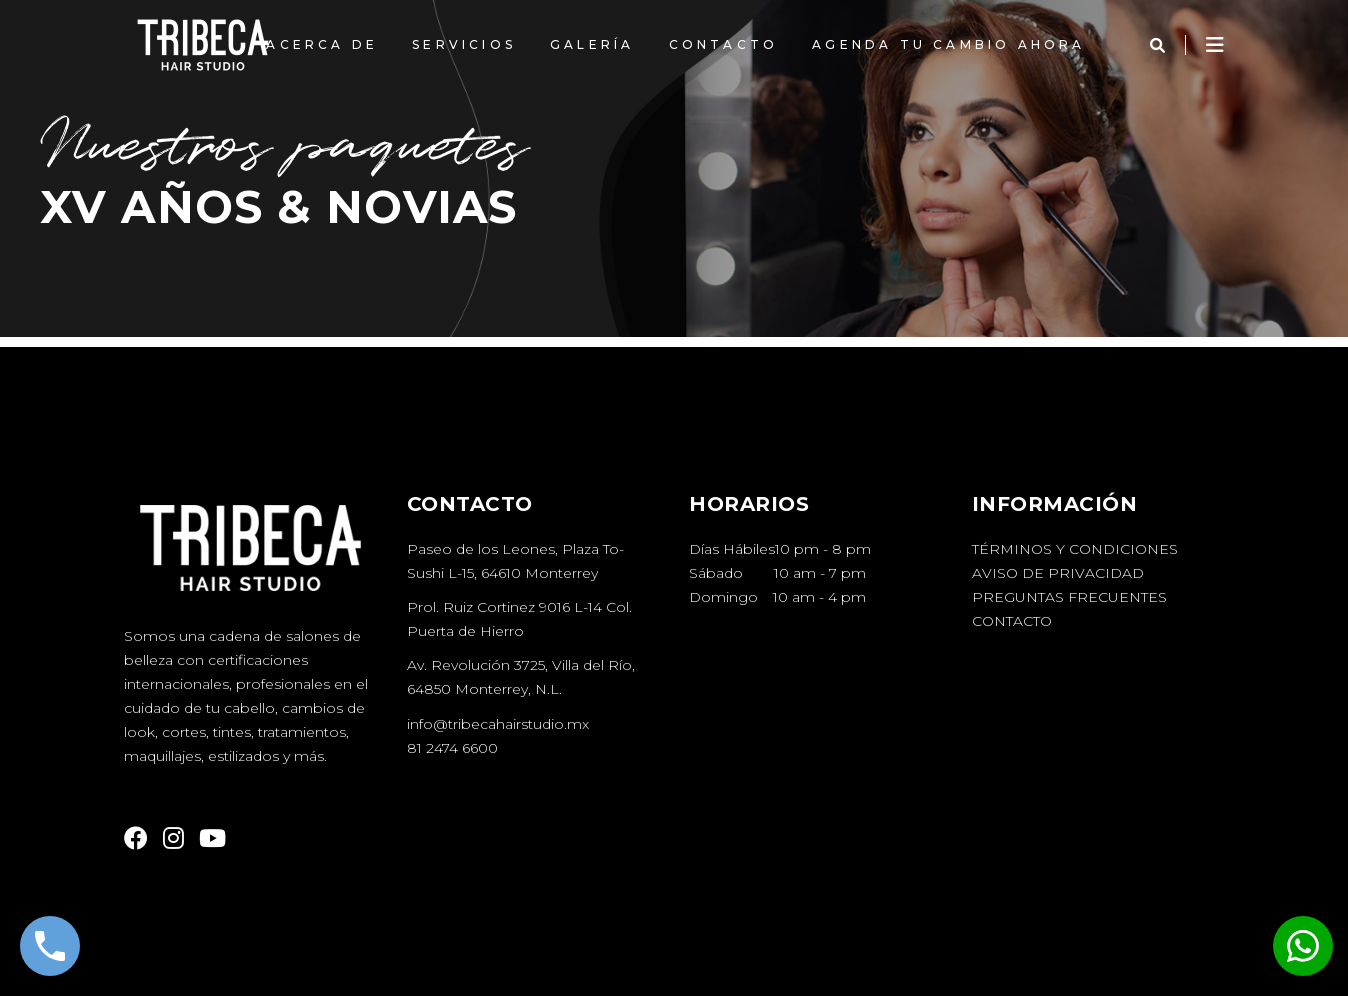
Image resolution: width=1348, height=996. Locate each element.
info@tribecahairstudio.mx (498, 724)
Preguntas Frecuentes (1069, 597)
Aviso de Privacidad (1058, 573)
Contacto (1012, 621)
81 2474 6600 (452, 748)
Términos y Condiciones (1075, 549)
